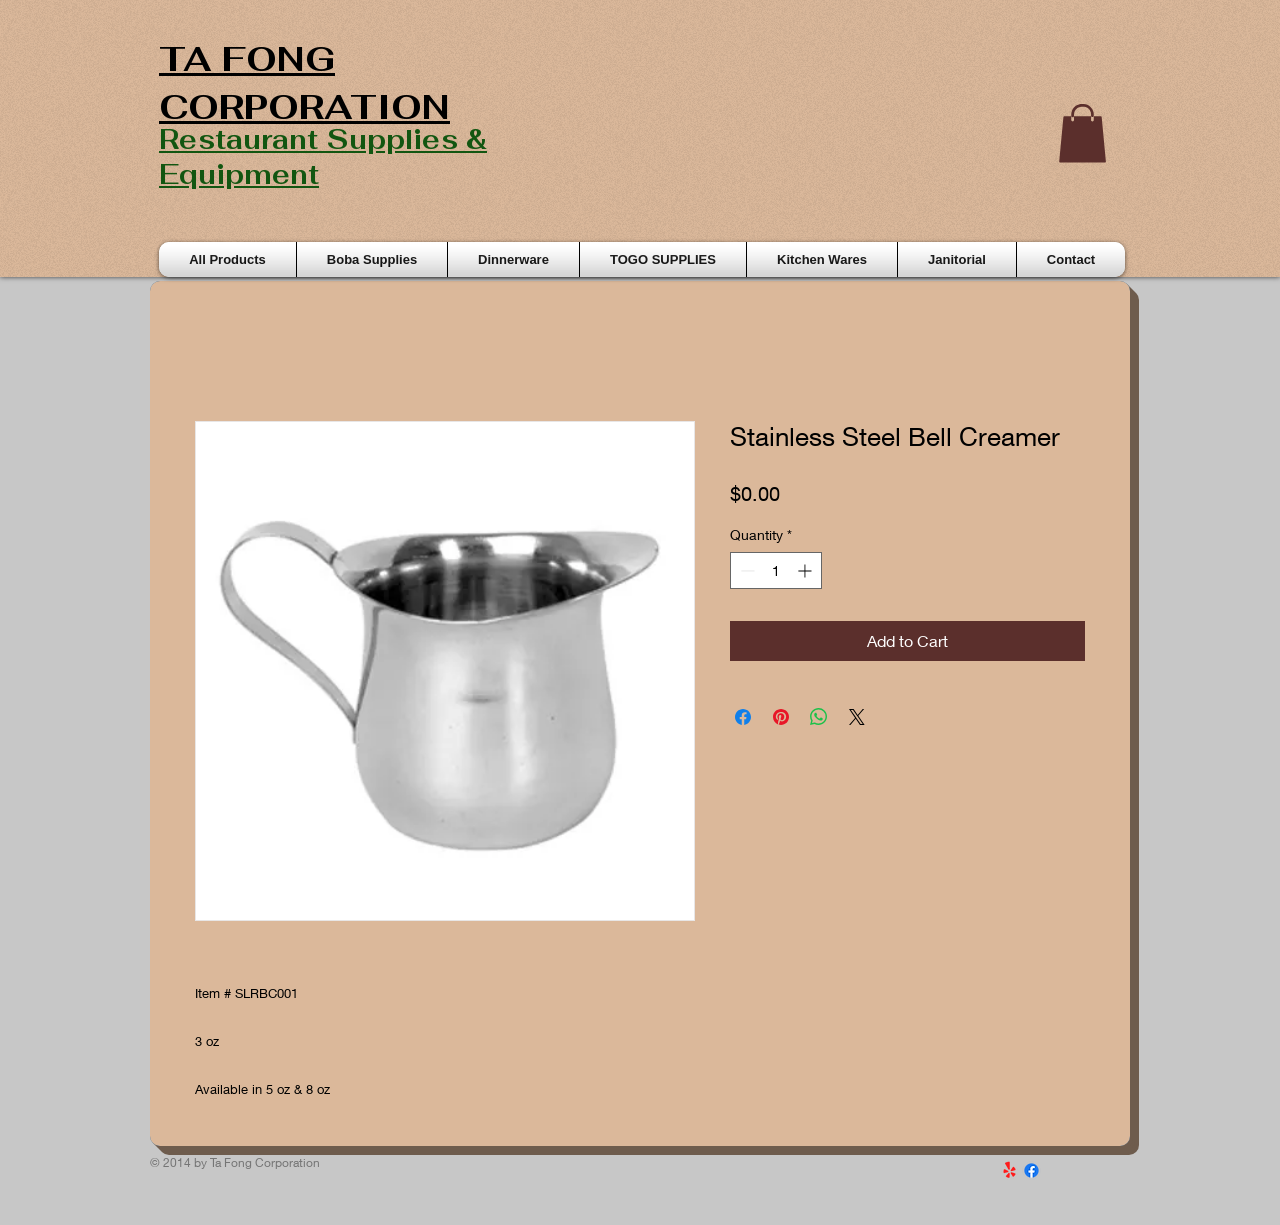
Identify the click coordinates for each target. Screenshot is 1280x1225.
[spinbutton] (776, 570)
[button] (1082, 133)
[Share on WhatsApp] (819, 717)
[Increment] (806, 570)
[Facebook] (1031, 1170)
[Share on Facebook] (743, 717)
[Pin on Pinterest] (781, 717)
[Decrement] (745, 570)
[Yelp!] (1009, 1170)
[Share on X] (857, 717)
